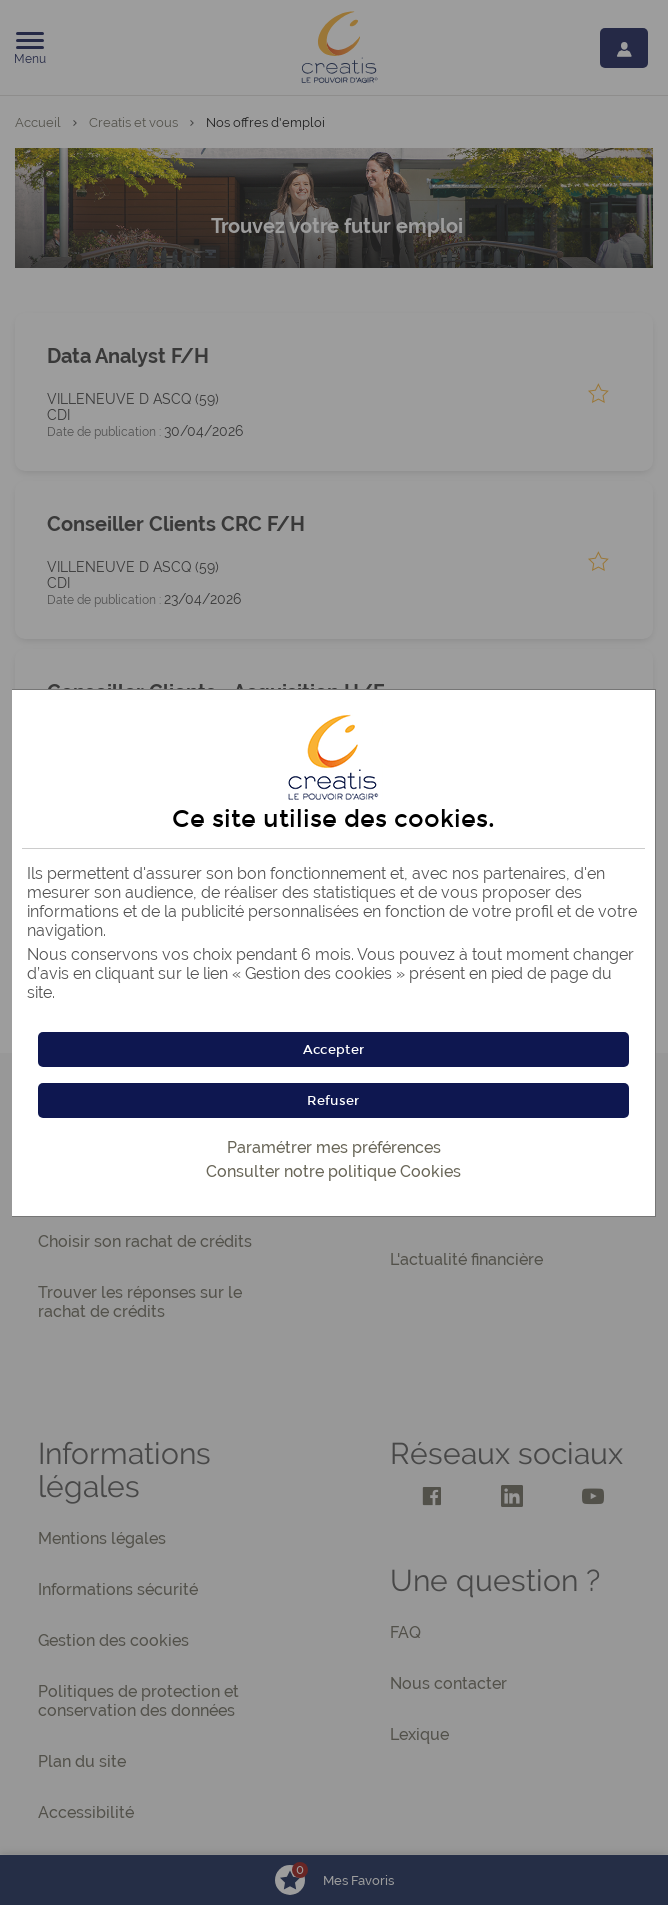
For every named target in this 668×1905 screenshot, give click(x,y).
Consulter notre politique (333, 1171)
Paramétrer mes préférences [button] (334, 1147)
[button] (334, 1049)
